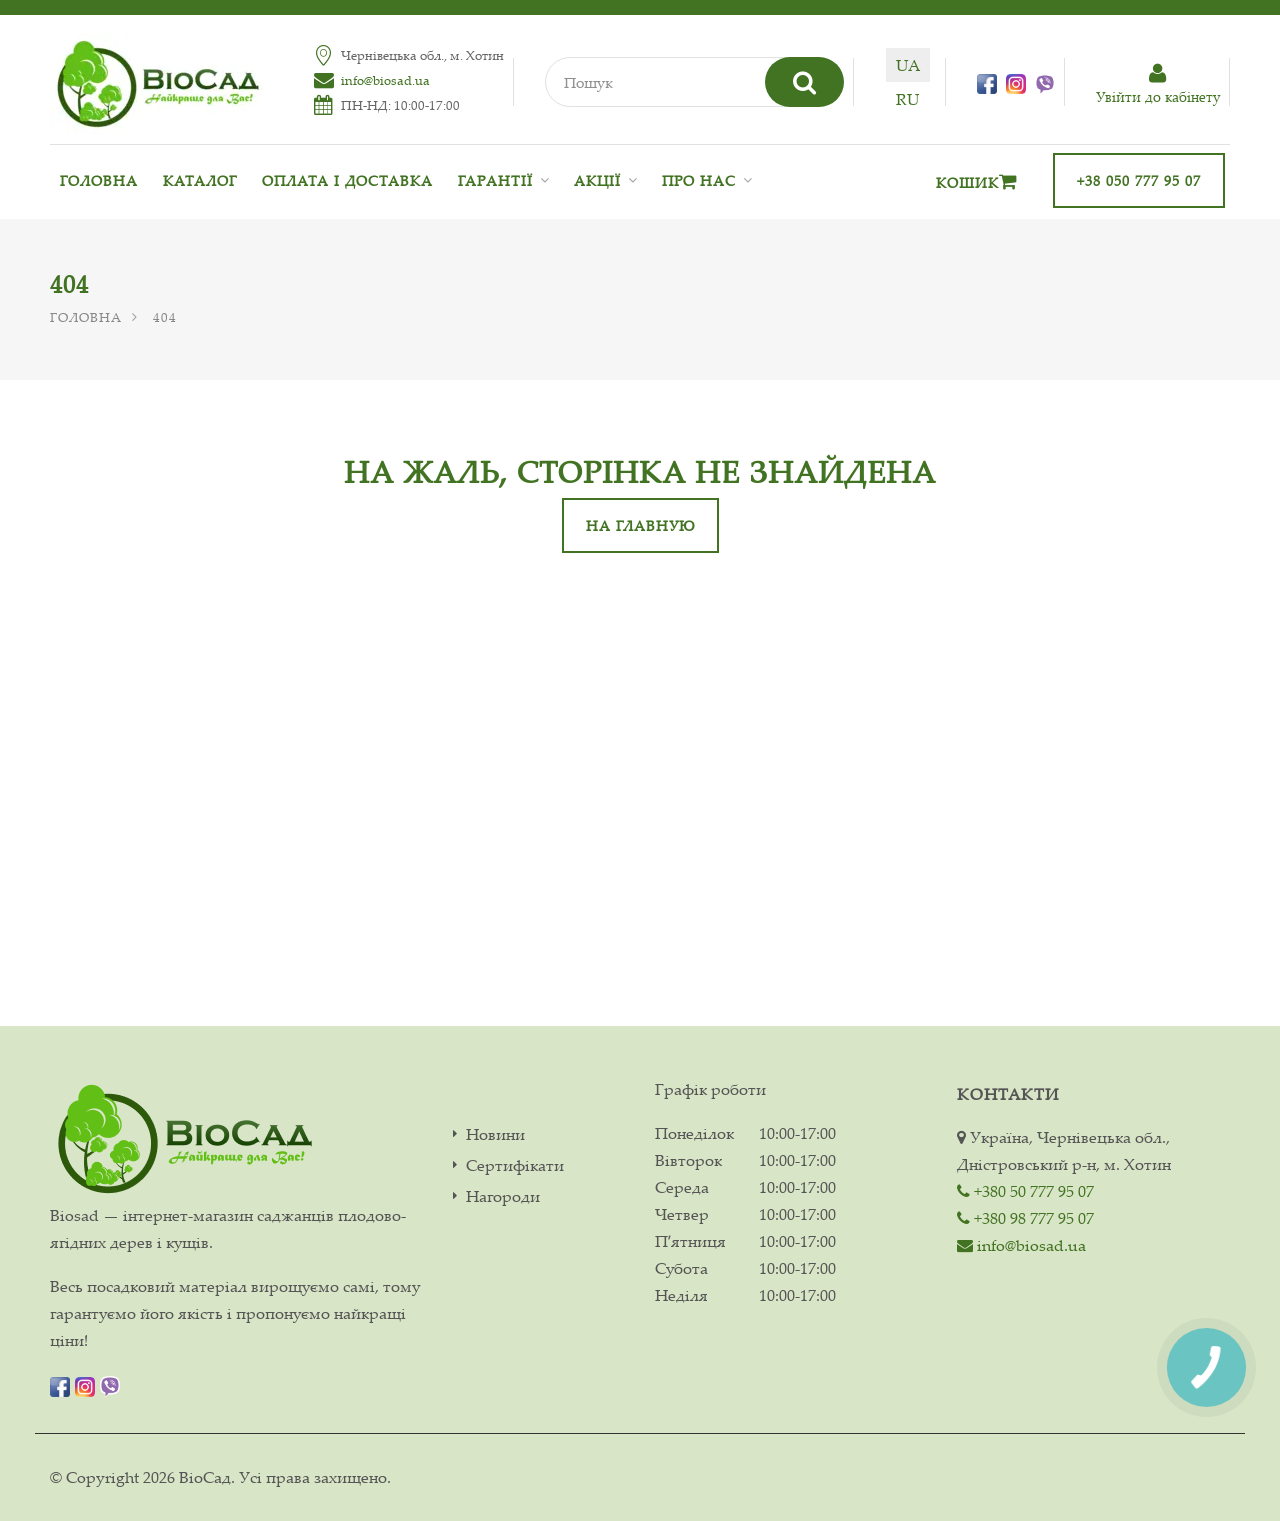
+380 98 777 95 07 (1025, 1218)
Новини (495, 1134)
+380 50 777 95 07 (1025, 1191)
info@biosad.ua (385, 80)
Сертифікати (515, 1165)
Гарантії (495, 180)
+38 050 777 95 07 (1139, 180)
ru (907, 99)
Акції (597, 180)
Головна (99, 180)
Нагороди (503, 1196)
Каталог (200, 180)
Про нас (699, 180)
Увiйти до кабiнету (1158, 84)
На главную (640, 525)
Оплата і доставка (347, 180)
